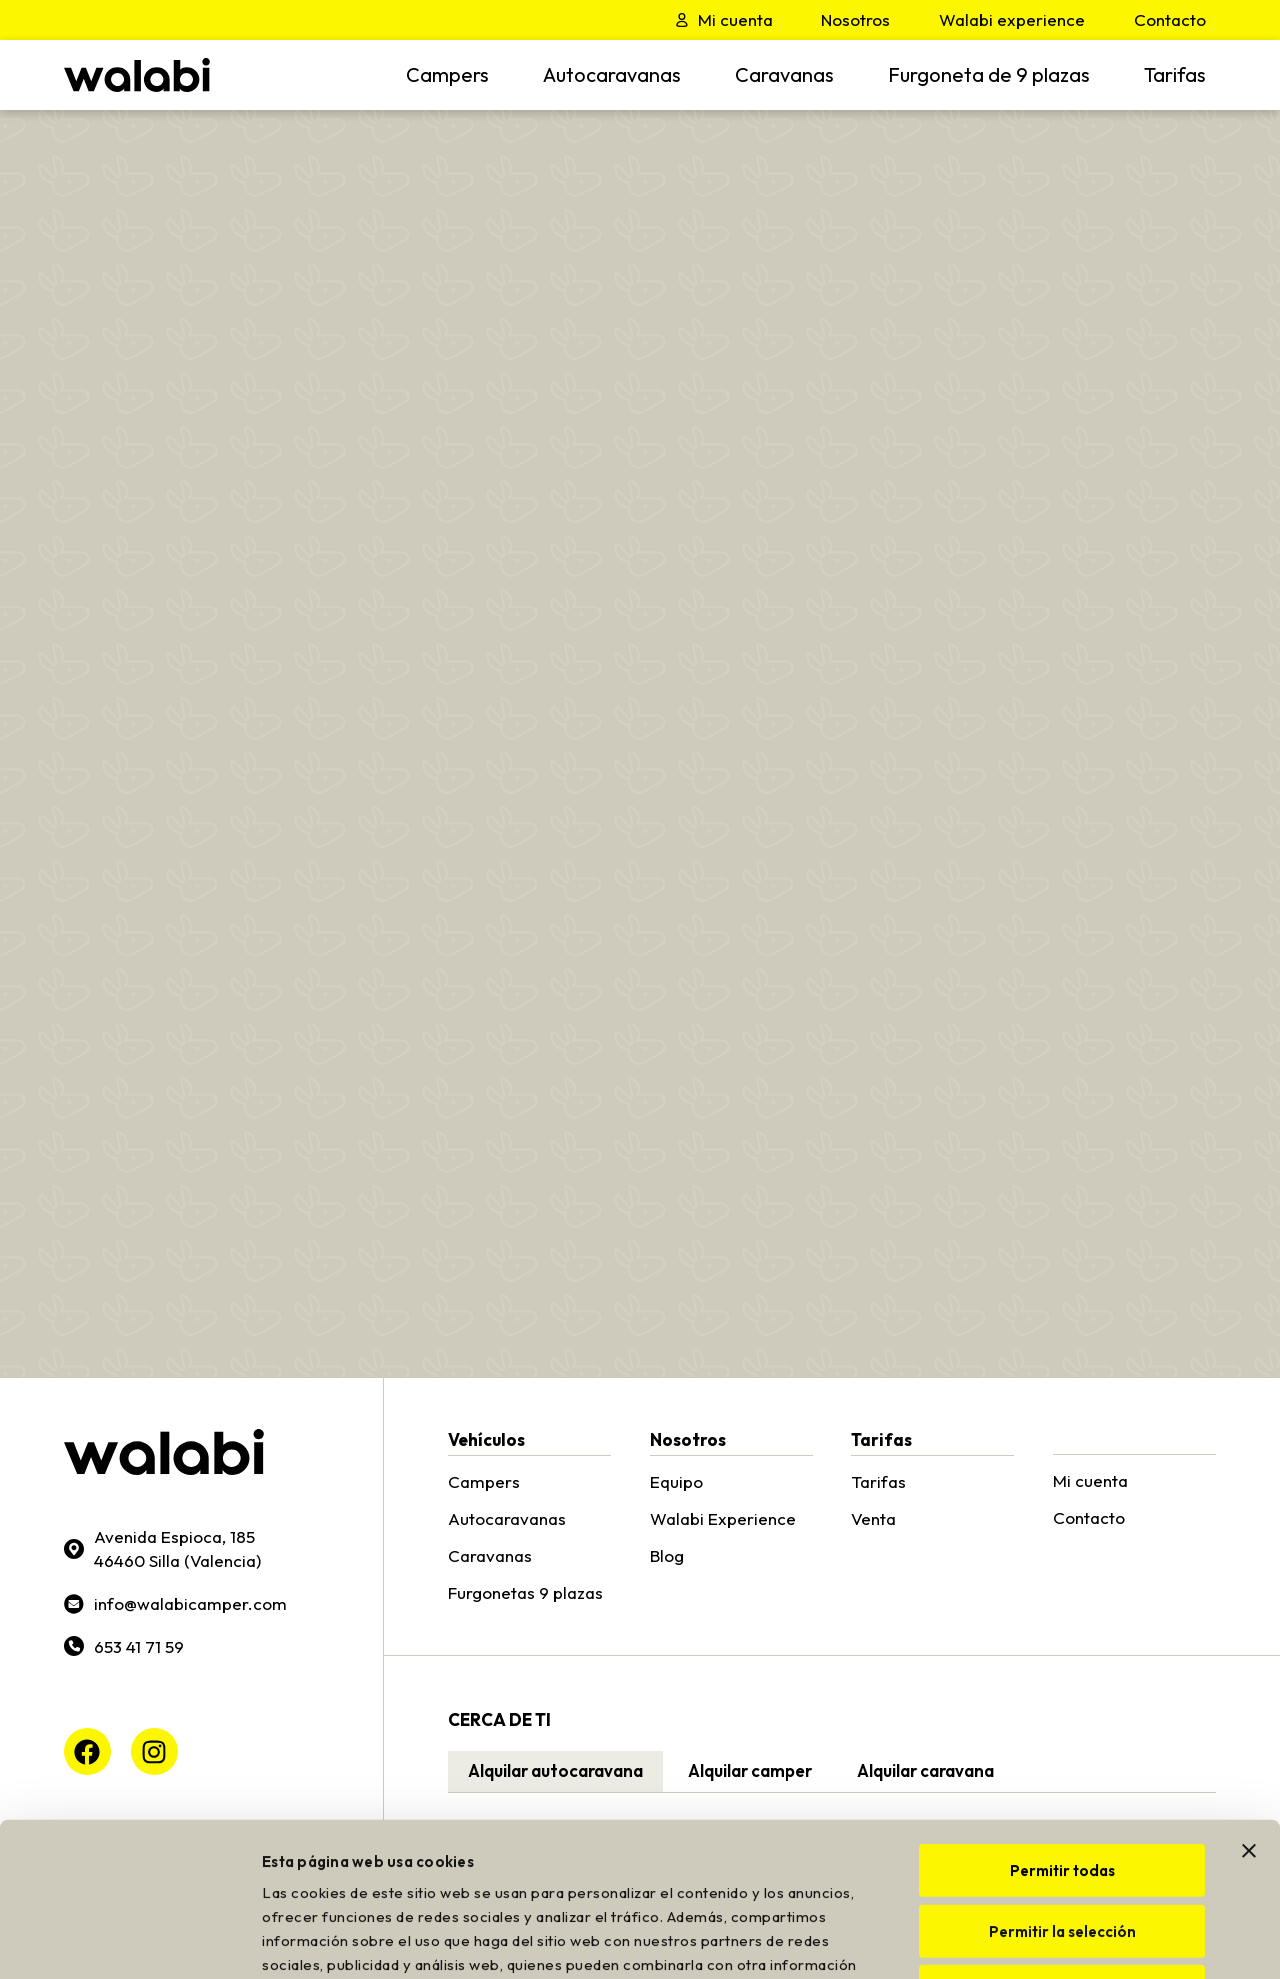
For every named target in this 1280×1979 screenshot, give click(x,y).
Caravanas (784, 74)
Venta (873, 1518)
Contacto (1089, 1517)
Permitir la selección (1062, 1777)
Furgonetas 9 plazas (525, 1592)
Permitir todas (1062, 1716)
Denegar (1062, 1837)
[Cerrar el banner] (1249, 1697)
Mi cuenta (1090, 1480)
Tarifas (1175, 74)
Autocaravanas (612, 74)
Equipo (676, 1481)
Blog (667, 1555)
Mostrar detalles (1106, 1939)
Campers (447, 74)
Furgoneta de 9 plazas (989, 74)
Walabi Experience (723, 1518)
